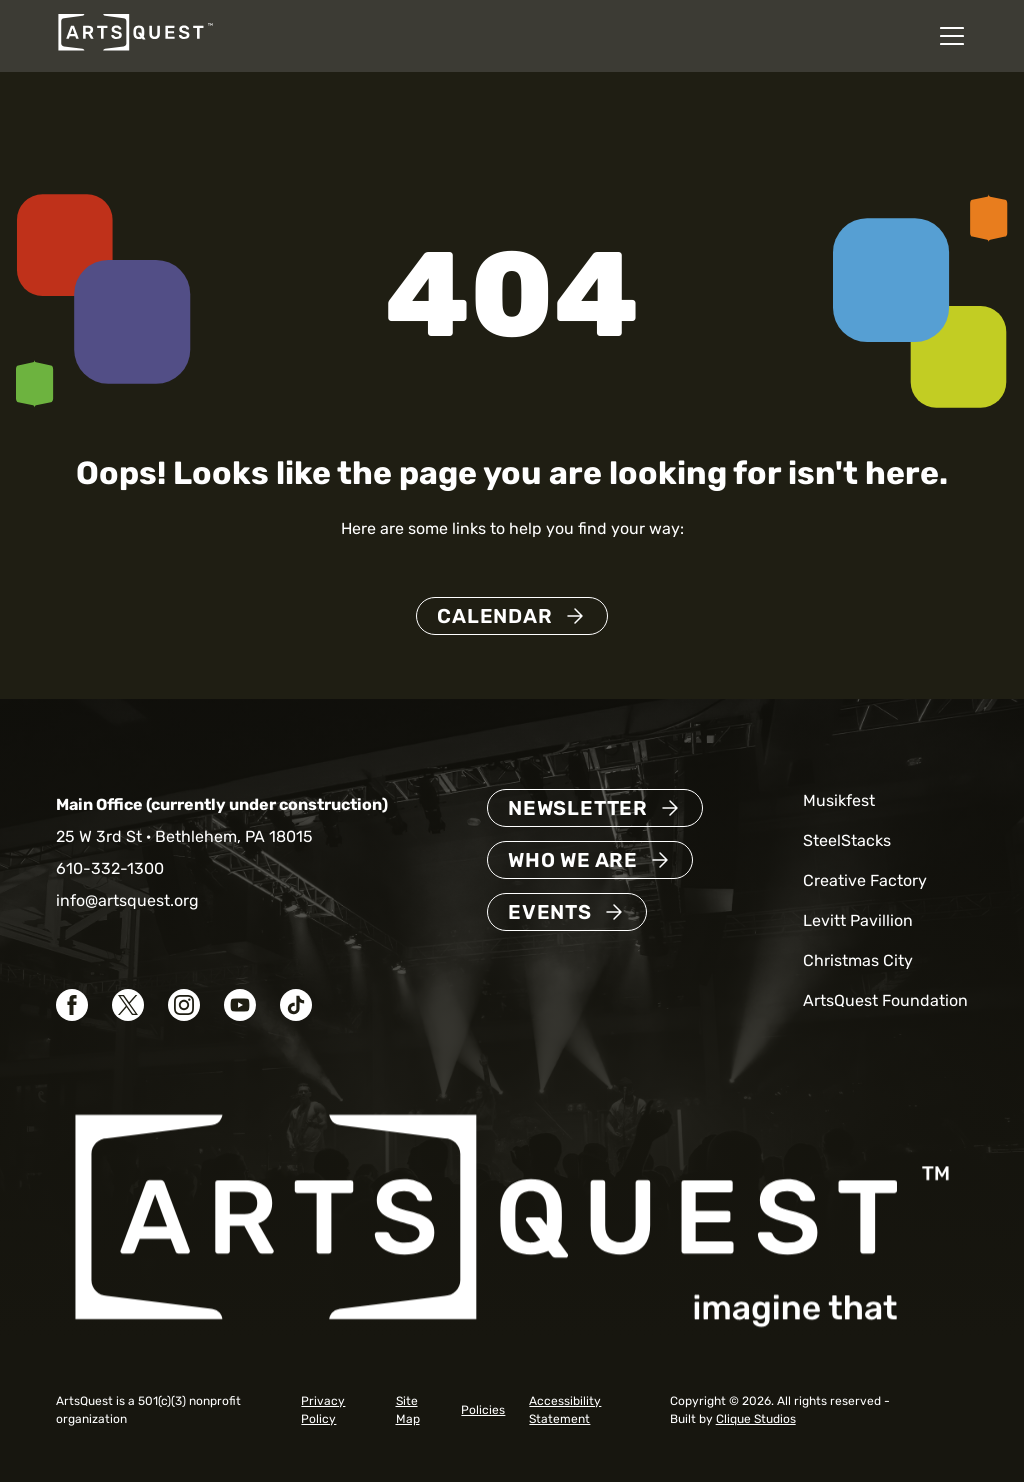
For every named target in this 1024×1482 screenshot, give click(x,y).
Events (550, 912)
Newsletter (578, 808)
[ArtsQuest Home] (135, 49)
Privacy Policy (323, 1410)
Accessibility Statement (565, 1410)
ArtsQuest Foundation (885, 1000)
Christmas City (858, 960)
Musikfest (839, 800)
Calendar (494, 616)
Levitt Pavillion (858, 920)
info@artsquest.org (127, 900)
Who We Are (573, 860)
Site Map (408, 1410)
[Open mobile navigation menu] (952, 36)
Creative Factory (865, 880)
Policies (483, 1410)
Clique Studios (756, 1419)
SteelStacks (847, 840)
